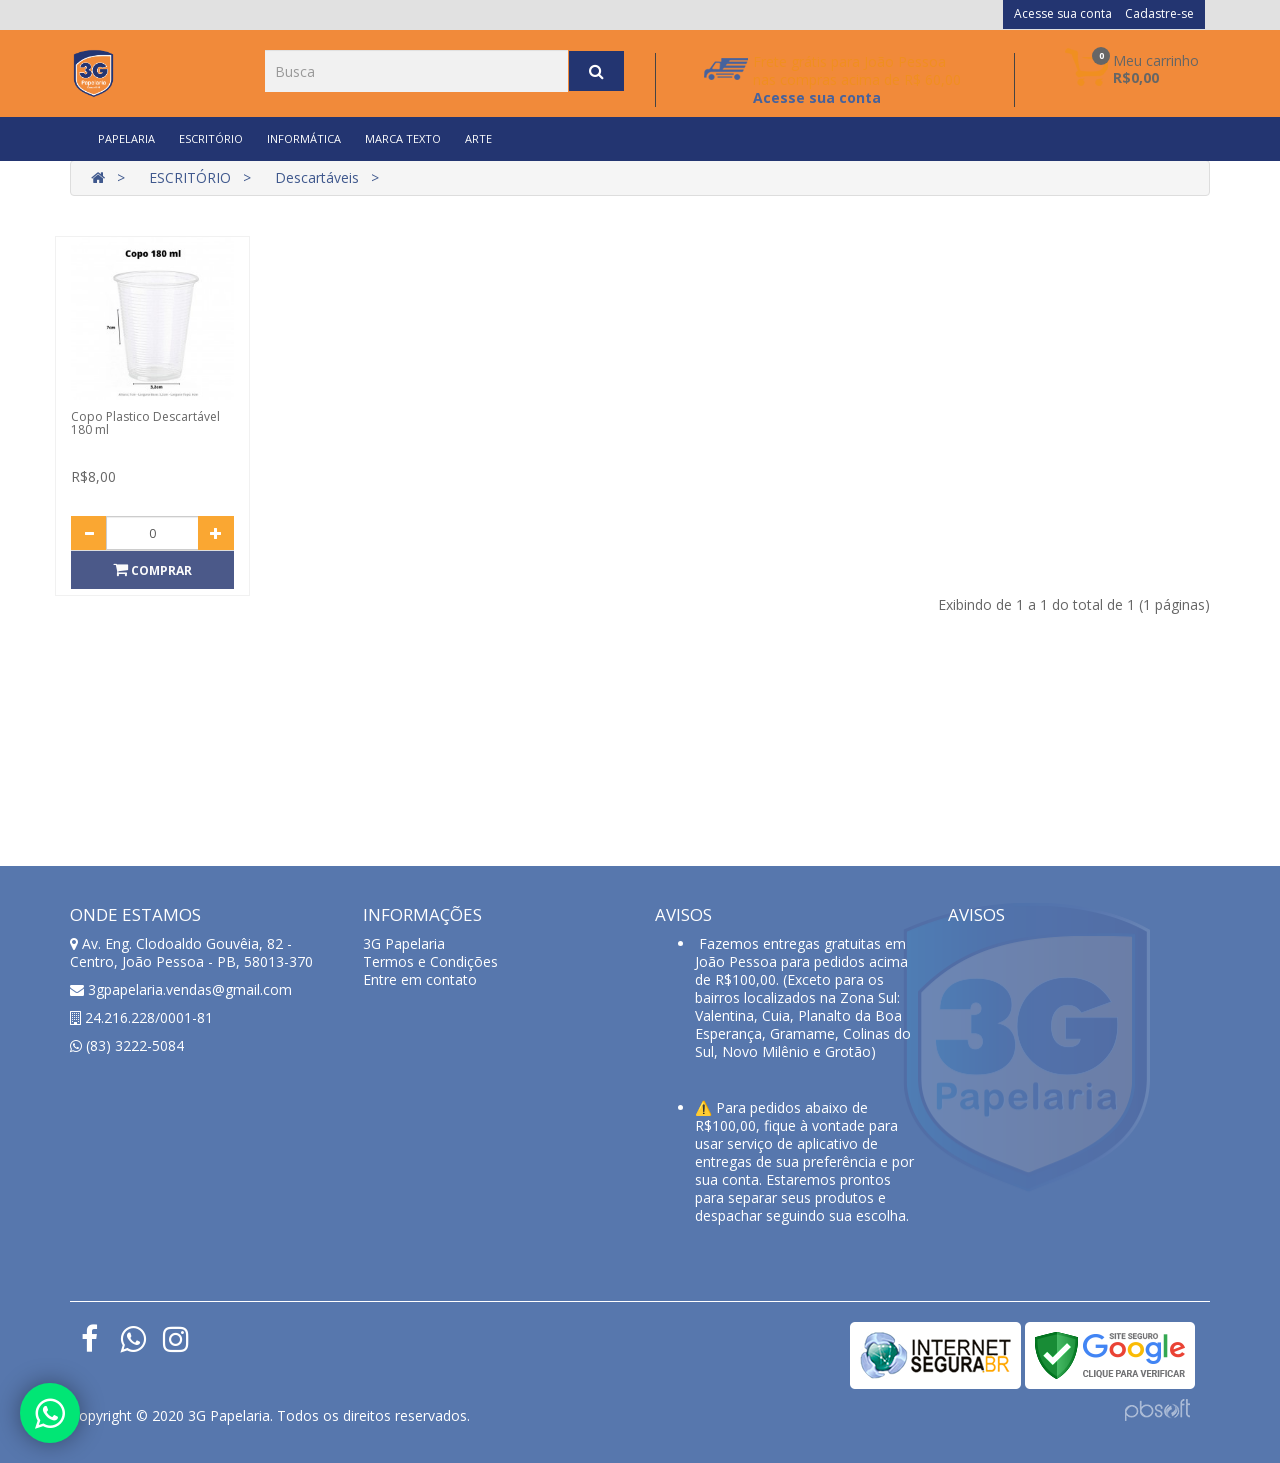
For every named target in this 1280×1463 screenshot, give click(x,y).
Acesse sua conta (1063, 13)
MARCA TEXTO (403, 138)
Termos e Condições (430, 961)
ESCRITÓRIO (211, 138)
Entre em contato (420, 979)
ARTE (478, 138)
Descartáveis (317, 177)
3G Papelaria (404, 943)
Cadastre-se (1159, 13)
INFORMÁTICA (304, 138)
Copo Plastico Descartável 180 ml (145, 423)
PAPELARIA (126, 138)
